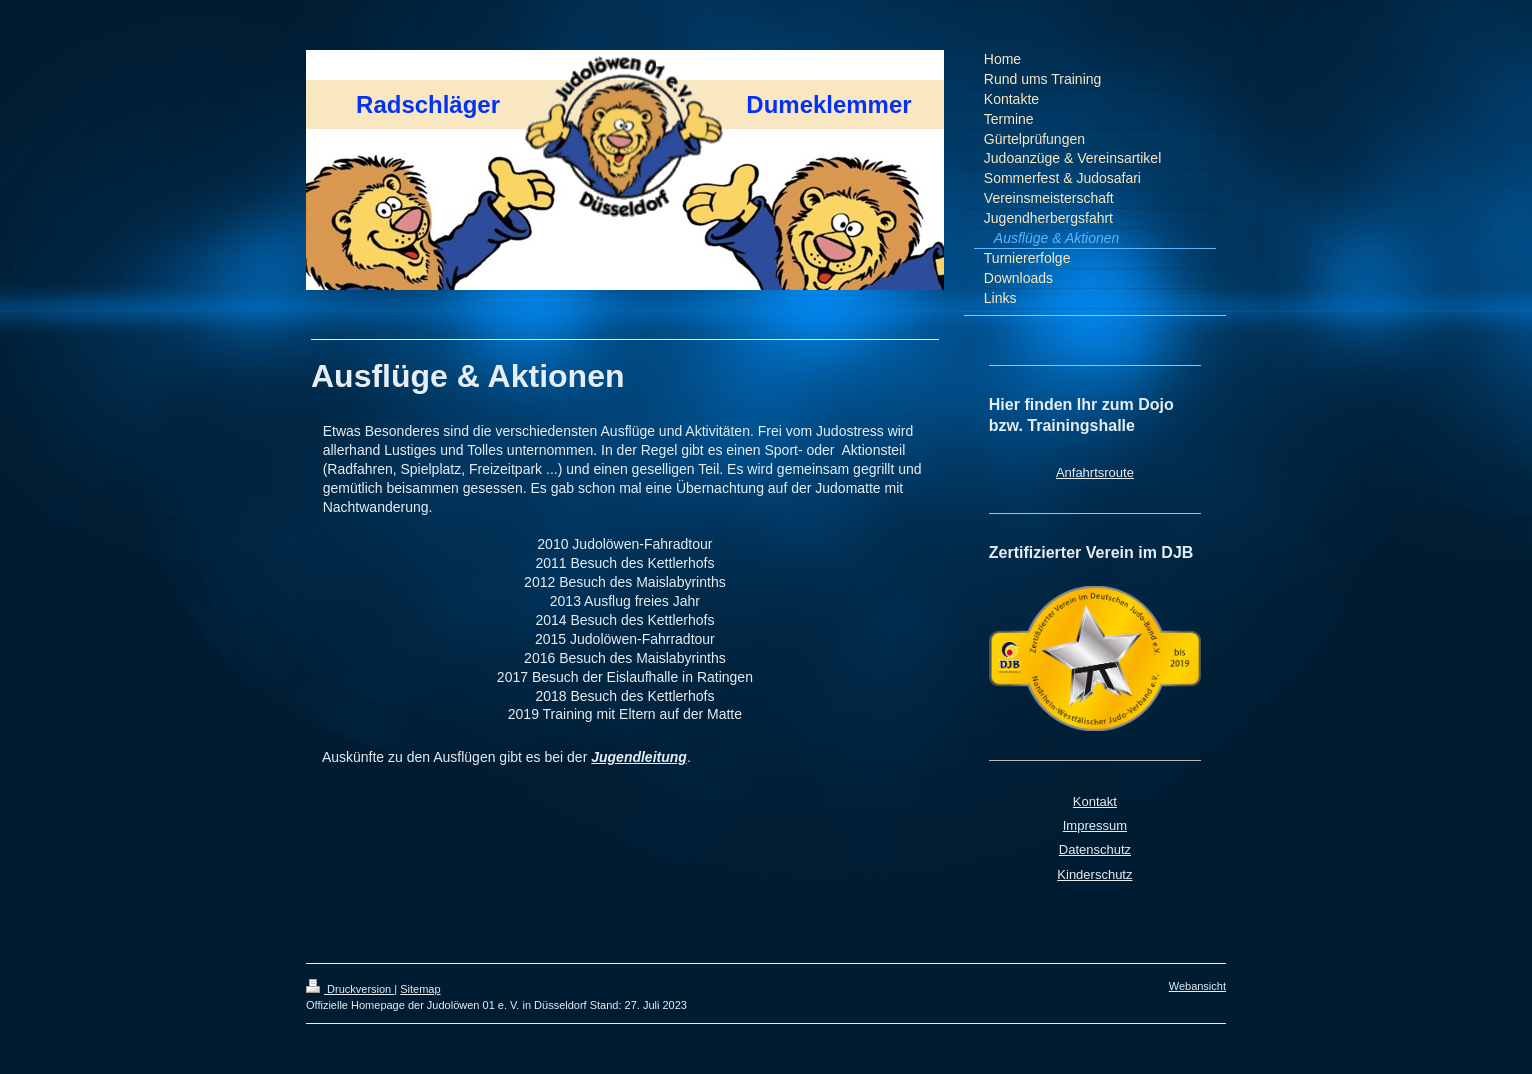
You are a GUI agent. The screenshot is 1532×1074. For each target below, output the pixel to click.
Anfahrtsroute (1095, 472)
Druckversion (350, 989)
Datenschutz (1095, 849)
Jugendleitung (639, 757)
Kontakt (1095, 801)
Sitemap (420, 989)
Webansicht (1197, 986)
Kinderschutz (1094, 874)
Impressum (1095, 825)
